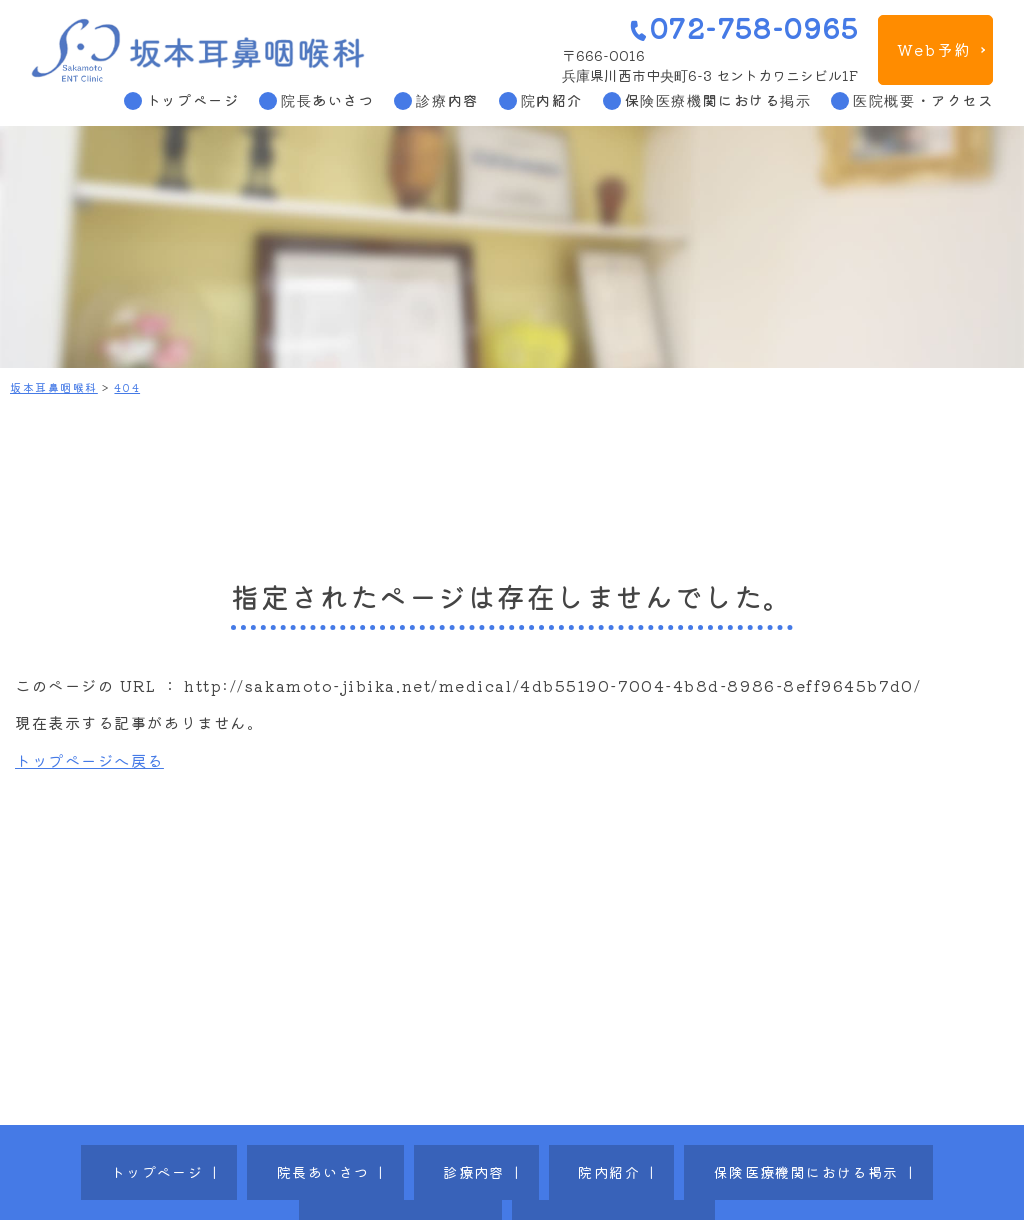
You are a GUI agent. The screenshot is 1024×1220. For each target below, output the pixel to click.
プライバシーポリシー (878, 1156)
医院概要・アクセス (923, 100)
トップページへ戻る (89, 760)
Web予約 (934, 49)
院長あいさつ (327, 100)
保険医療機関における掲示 (718, 100)
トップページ (192, 100)
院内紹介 (552, 100)
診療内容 (447, 100)
